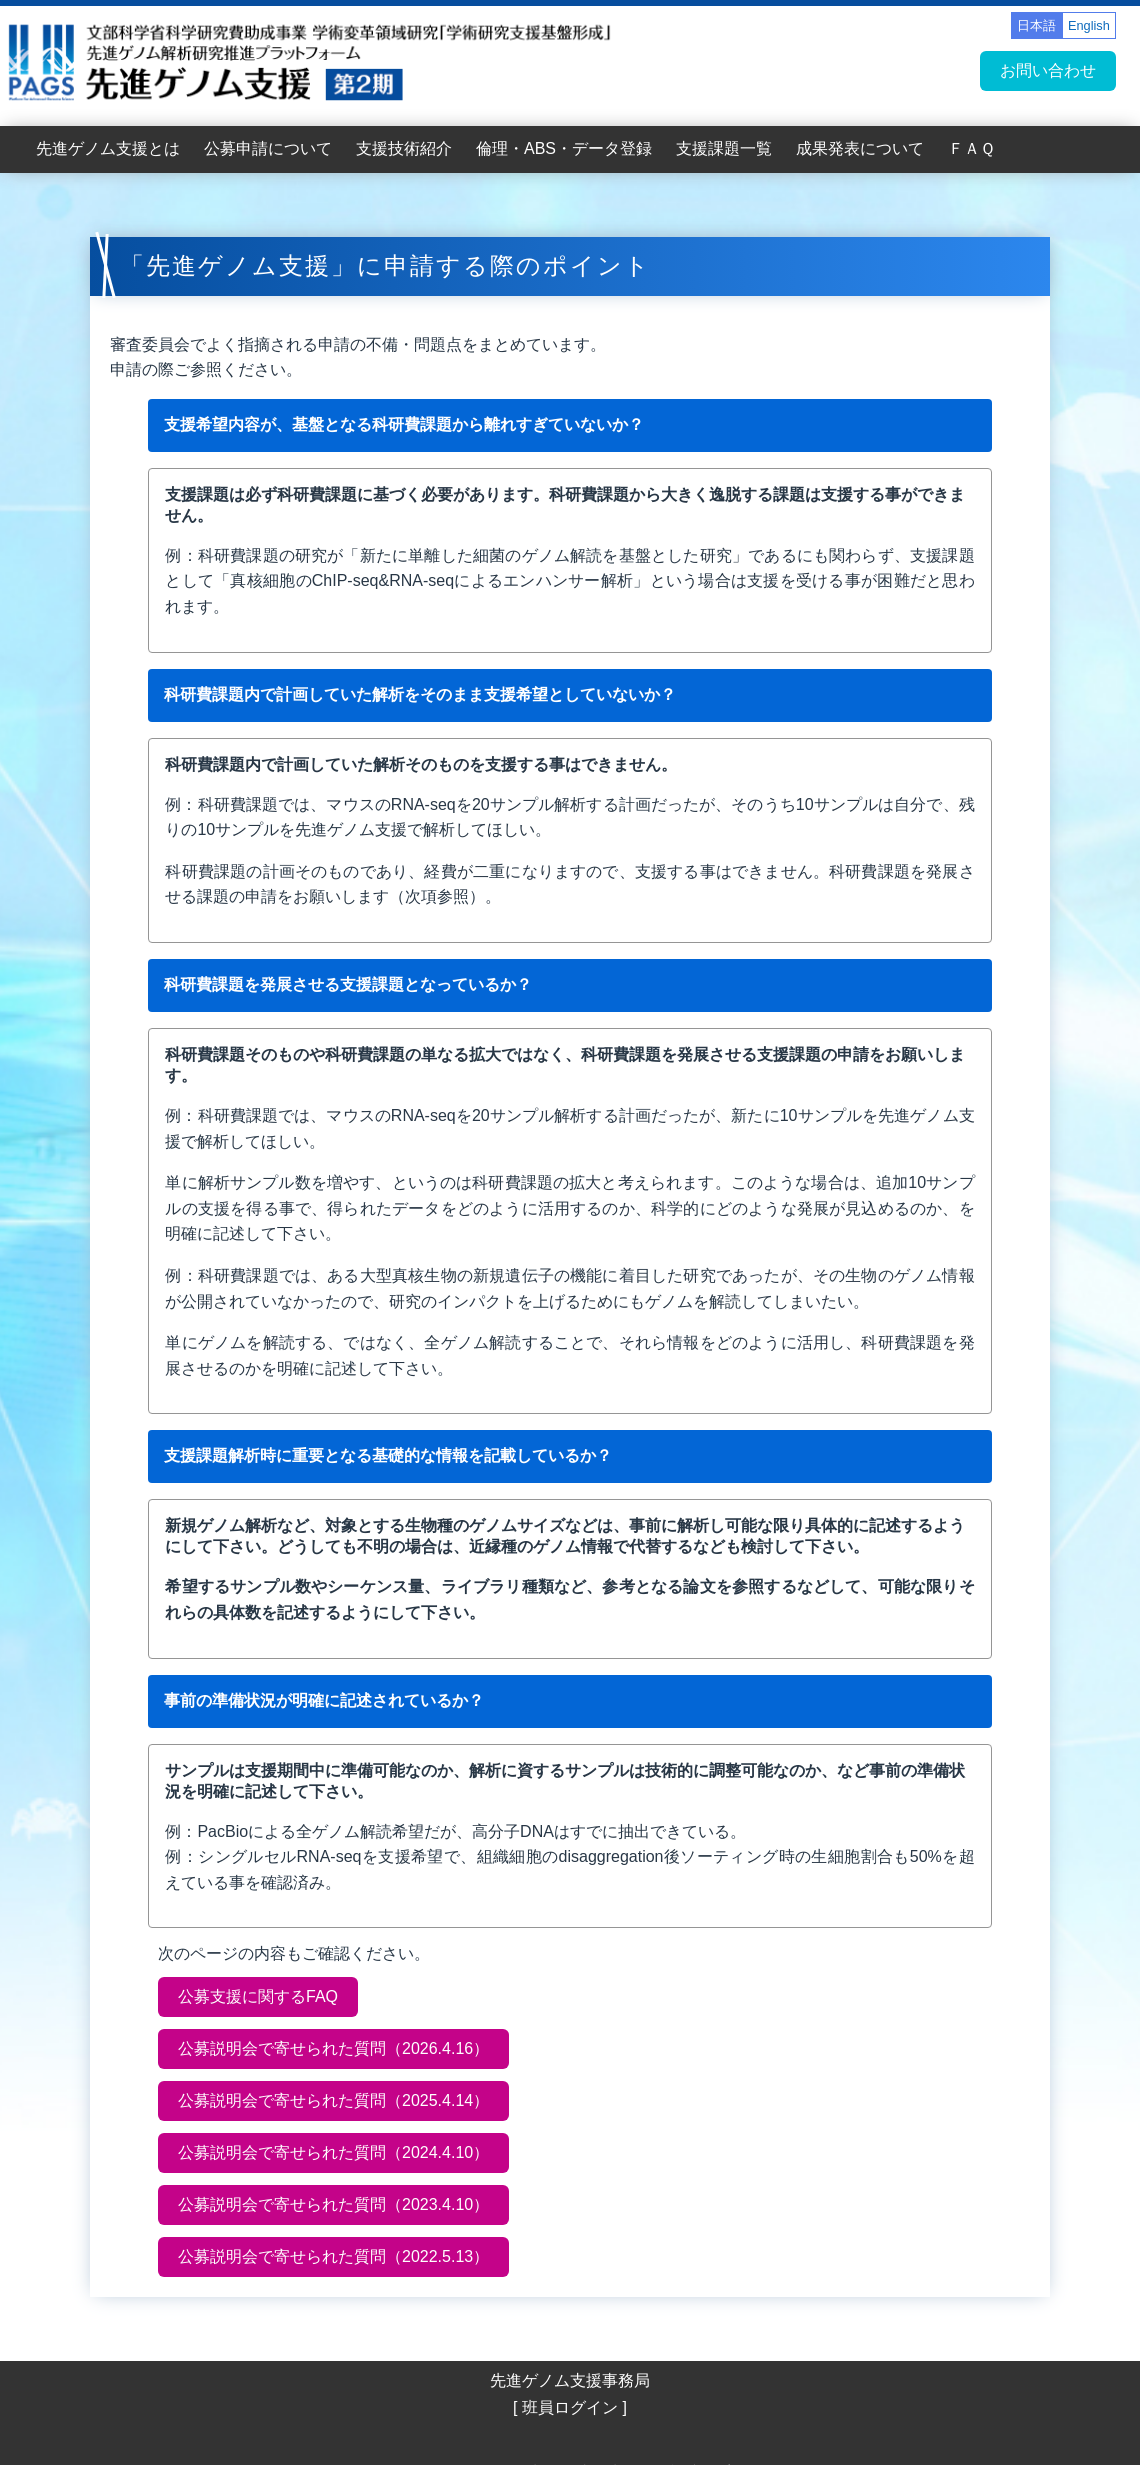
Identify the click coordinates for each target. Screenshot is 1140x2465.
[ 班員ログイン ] (570, 2407)
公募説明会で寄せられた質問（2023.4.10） (333, 2204)
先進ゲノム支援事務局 (570, 2380)
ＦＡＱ (971, 148)
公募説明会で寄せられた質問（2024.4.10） (333, 2152)
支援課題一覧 (724, 148)
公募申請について (268, 148)
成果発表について (860, 148)
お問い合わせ (1048, 70)
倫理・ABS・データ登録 (564, 148)
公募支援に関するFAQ (258, 1996)
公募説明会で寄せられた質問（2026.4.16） (333, 2048)
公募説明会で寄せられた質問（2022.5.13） (333, 2256)
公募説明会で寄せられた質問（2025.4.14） (333, 2100)
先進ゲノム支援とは (108, 148)
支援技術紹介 (404, 148)
